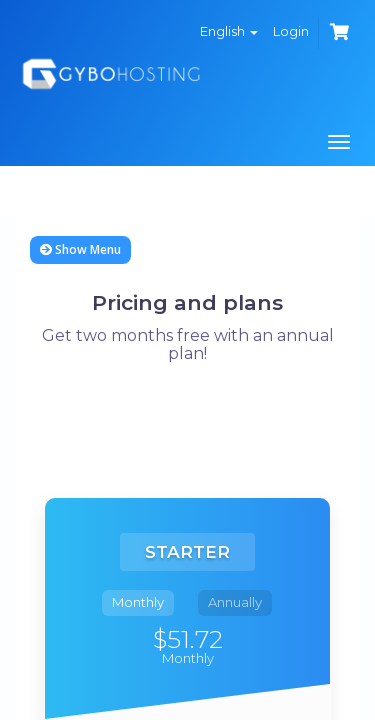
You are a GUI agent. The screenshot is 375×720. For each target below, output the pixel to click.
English (229, 31)
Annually (235, 602)
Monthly (138, 602)
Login (291, 31)
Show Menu (80, 249)
